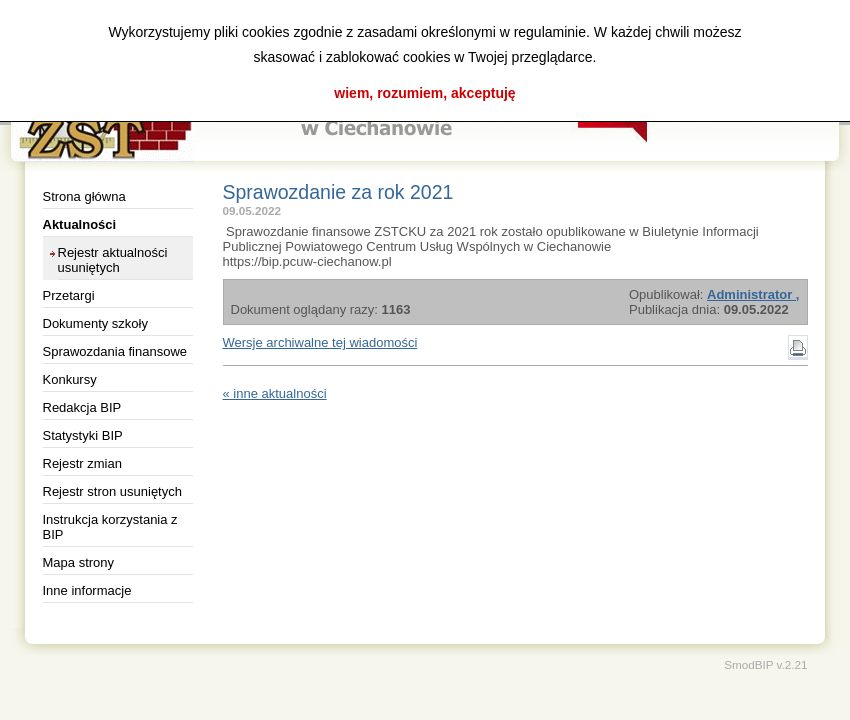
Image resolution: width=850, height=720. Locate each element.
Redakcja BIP (82, 407)
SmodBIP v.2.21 (765, 664)
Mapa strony (79, 562)
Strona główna (84, 196)
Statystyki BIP (83, 435)
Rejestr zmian (82, 463)
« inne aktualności (275, 393)
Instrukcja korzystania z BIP (110, 527)
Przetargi (69, 295)
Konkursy (70, 379)
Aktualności (80, 224)
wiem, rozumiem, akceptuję (424, 93)
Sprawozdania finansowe (115, 351)
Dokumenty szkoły (95, 323)
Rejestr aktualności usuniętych (113, 260)
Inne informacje (87, 590)
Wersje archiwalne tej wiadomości (320, 342)
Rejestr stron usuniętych (112, 491)
